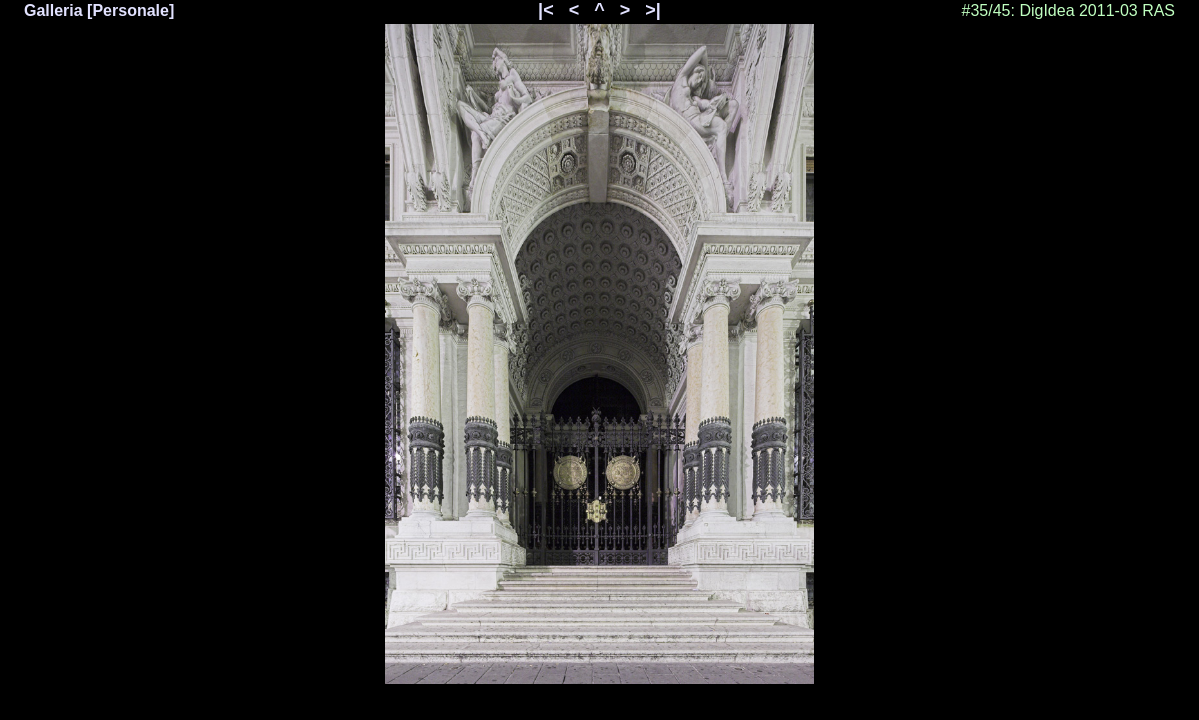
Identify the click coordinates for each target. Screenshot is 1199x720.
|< (546, 10)
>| (653, 10)
